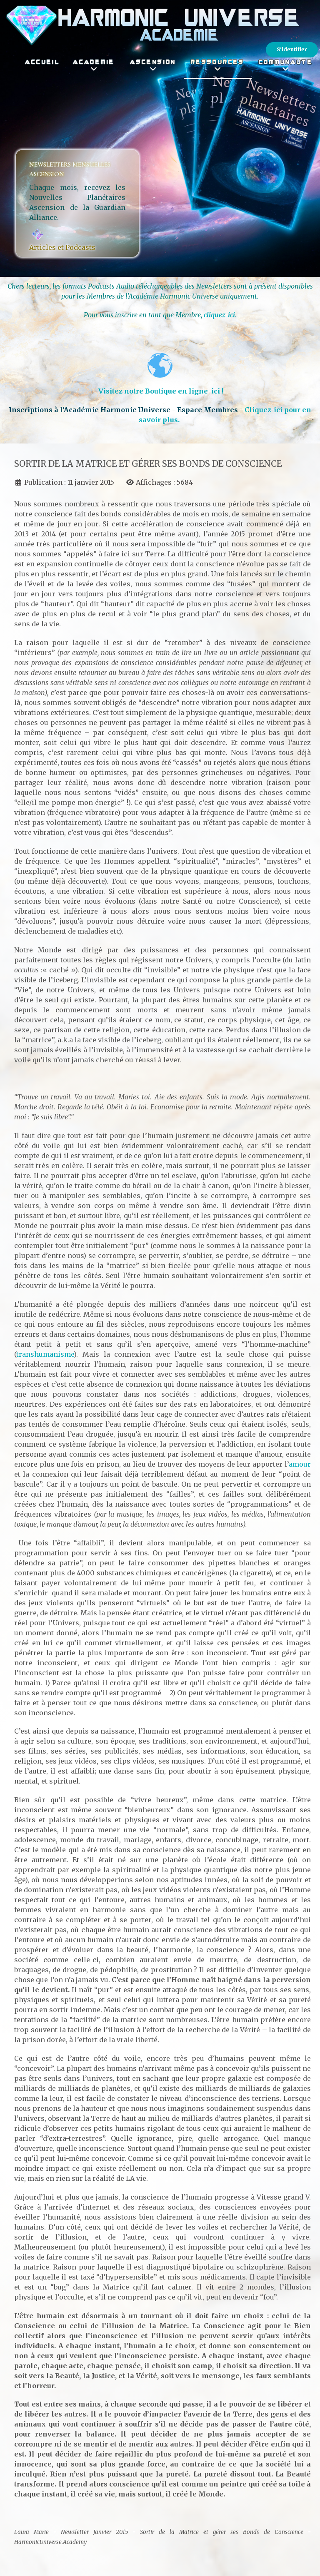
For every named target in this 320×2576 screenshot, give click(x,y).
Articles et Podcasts (62, 247)
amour (300, 1464)
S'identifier (292, 49)
